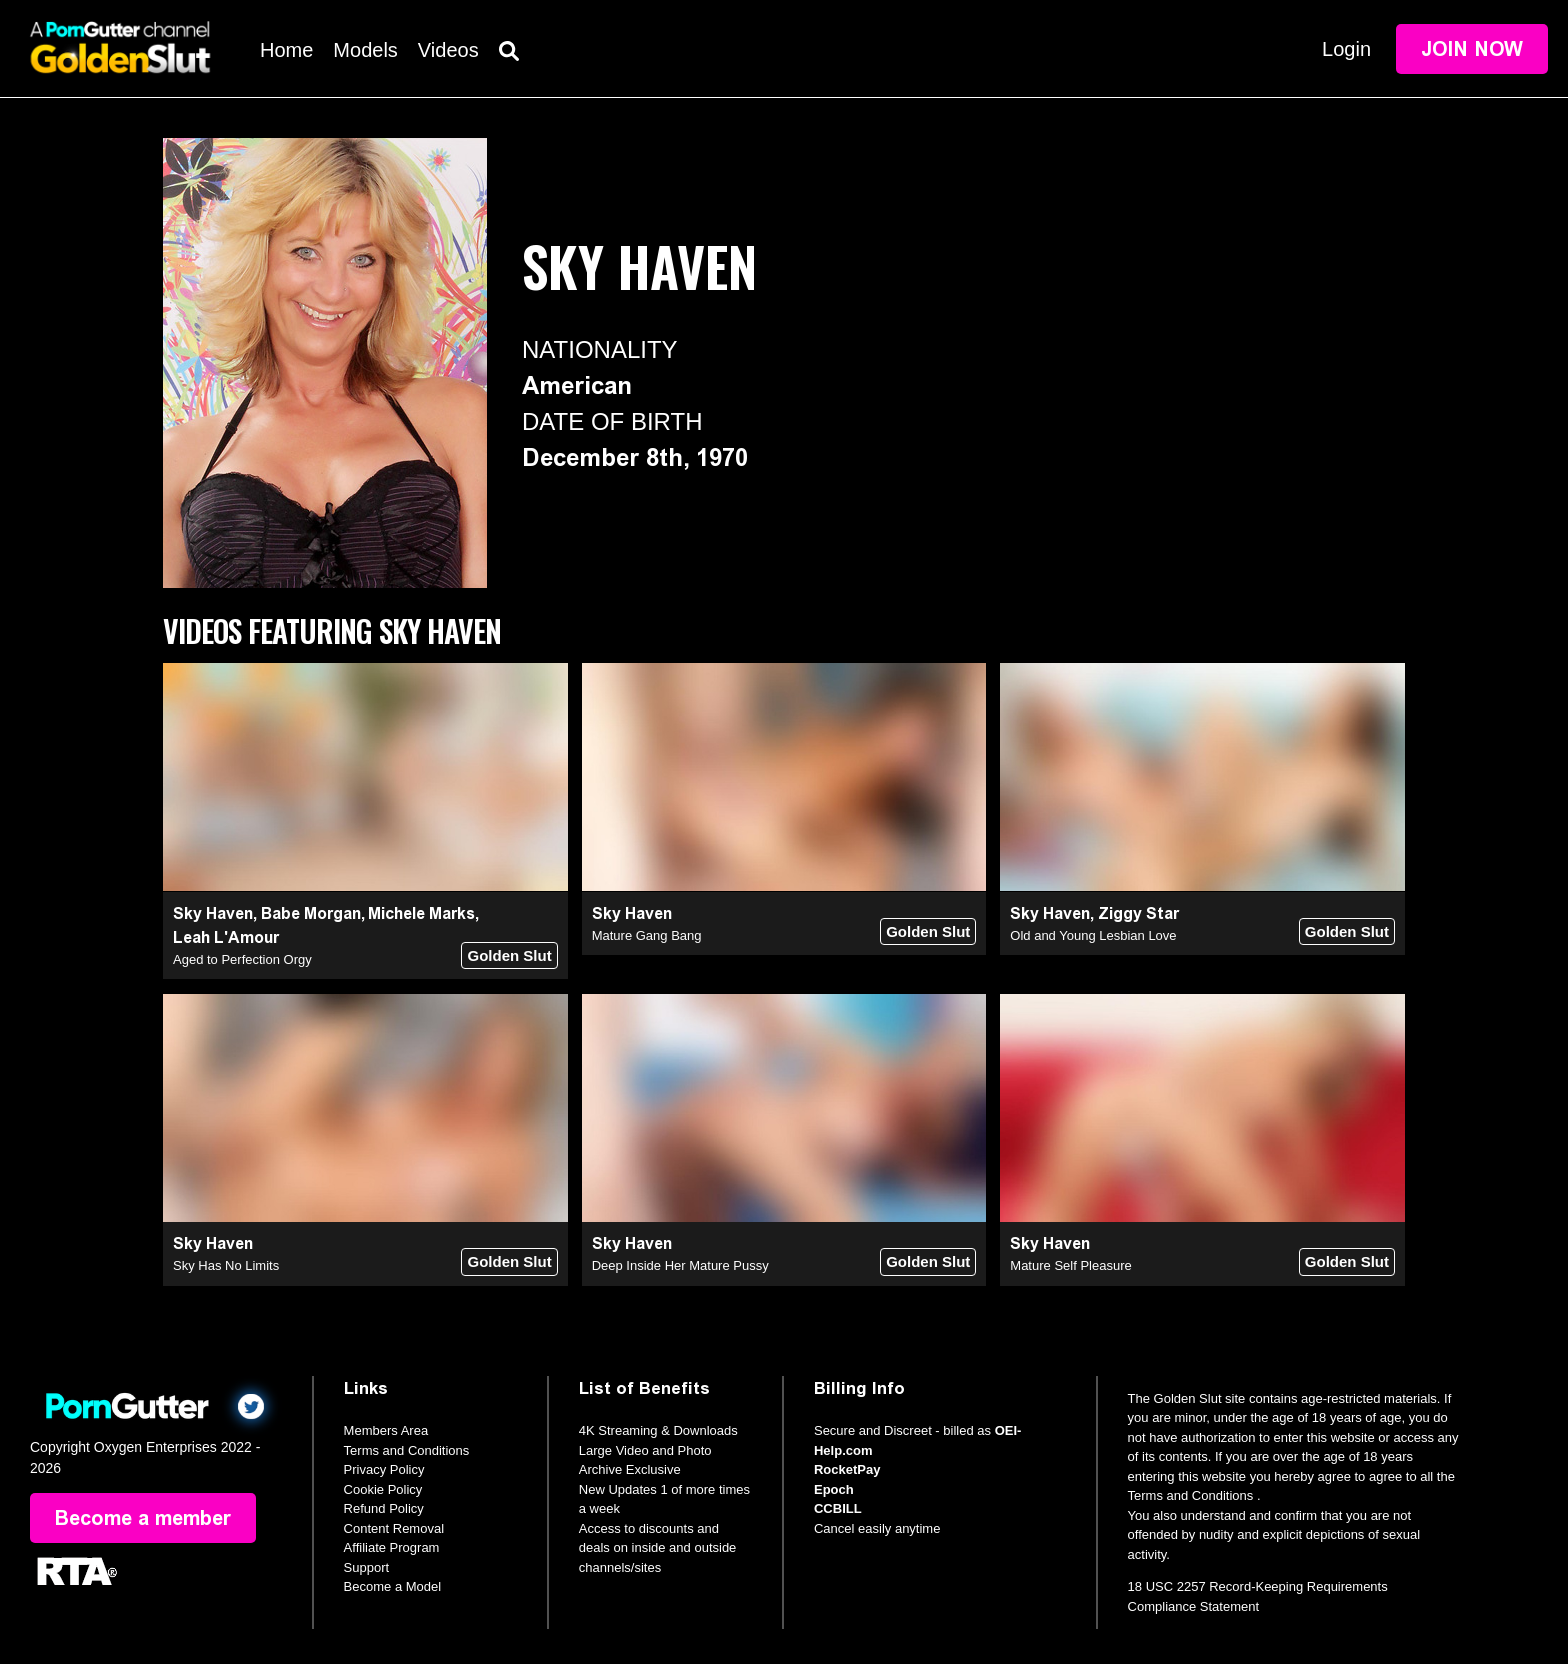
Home (286, 50)
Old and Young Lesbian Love (1093, 935)
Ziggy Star (1138, 913)
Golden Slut (509, 955)
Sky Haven (213, 913)
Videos (448, 50)
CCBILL (838, 1508)
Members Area (386, 1430)
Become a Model (393, 1586)
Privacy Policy (384, 1469)
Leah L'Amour (226, 937)
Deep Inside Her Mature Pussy (680, 1265)
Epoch (834, 1489)
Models (365, 50)
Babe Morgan (311, 913)
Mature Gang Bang (647, 935)
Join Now (1472, 49)
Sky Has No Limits (226, 1265)
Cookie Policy (383, 1489)
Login (1346, 49)
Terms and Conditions (407, 1450)
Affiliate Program (392, 1547)
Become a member (143, 1518)
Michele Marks (421, 913)
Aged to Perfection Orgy (242, 959)
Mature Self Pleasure (1070, 1265)
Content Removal (394, 1528)
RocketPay (847, 1469)
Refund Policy (384, 1508)
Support (367, 1567)
